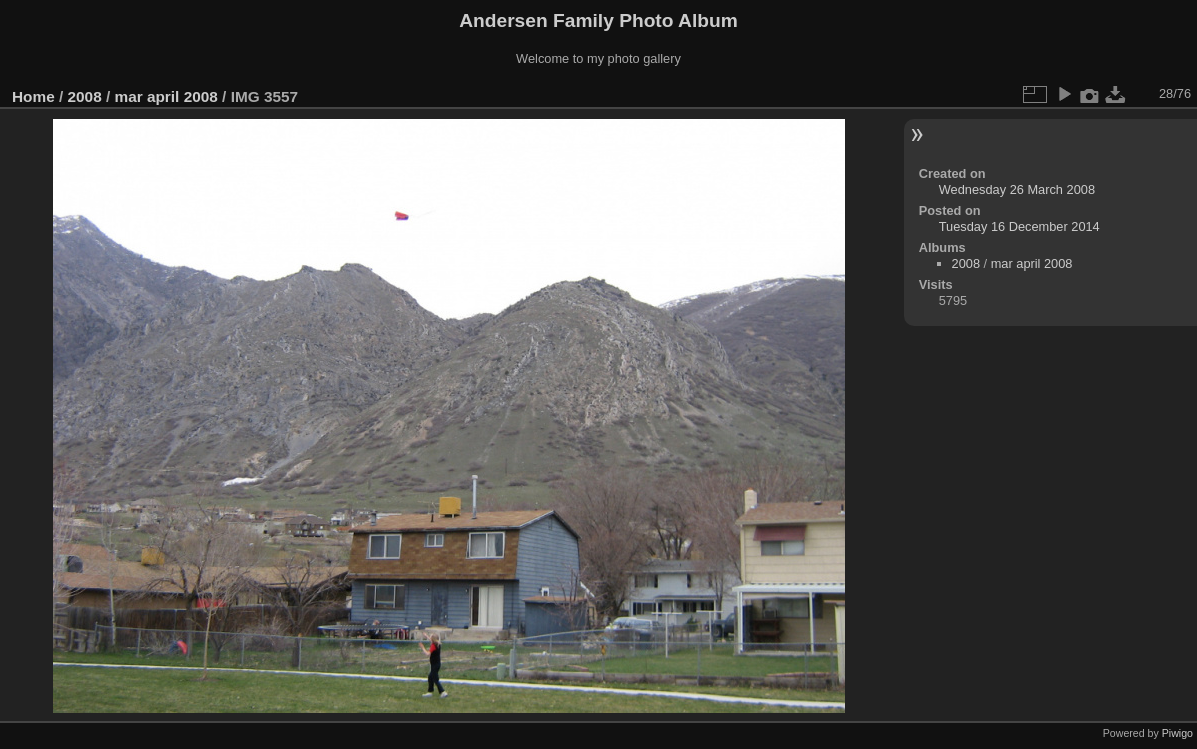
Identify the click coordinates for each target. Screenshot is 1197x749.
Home (33, 96)
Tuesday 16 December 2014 (1019, 226)
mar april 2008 (165, 96)
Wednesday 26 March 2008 (1017, 189)
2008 (85, 96)
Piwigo (1177, 733)
